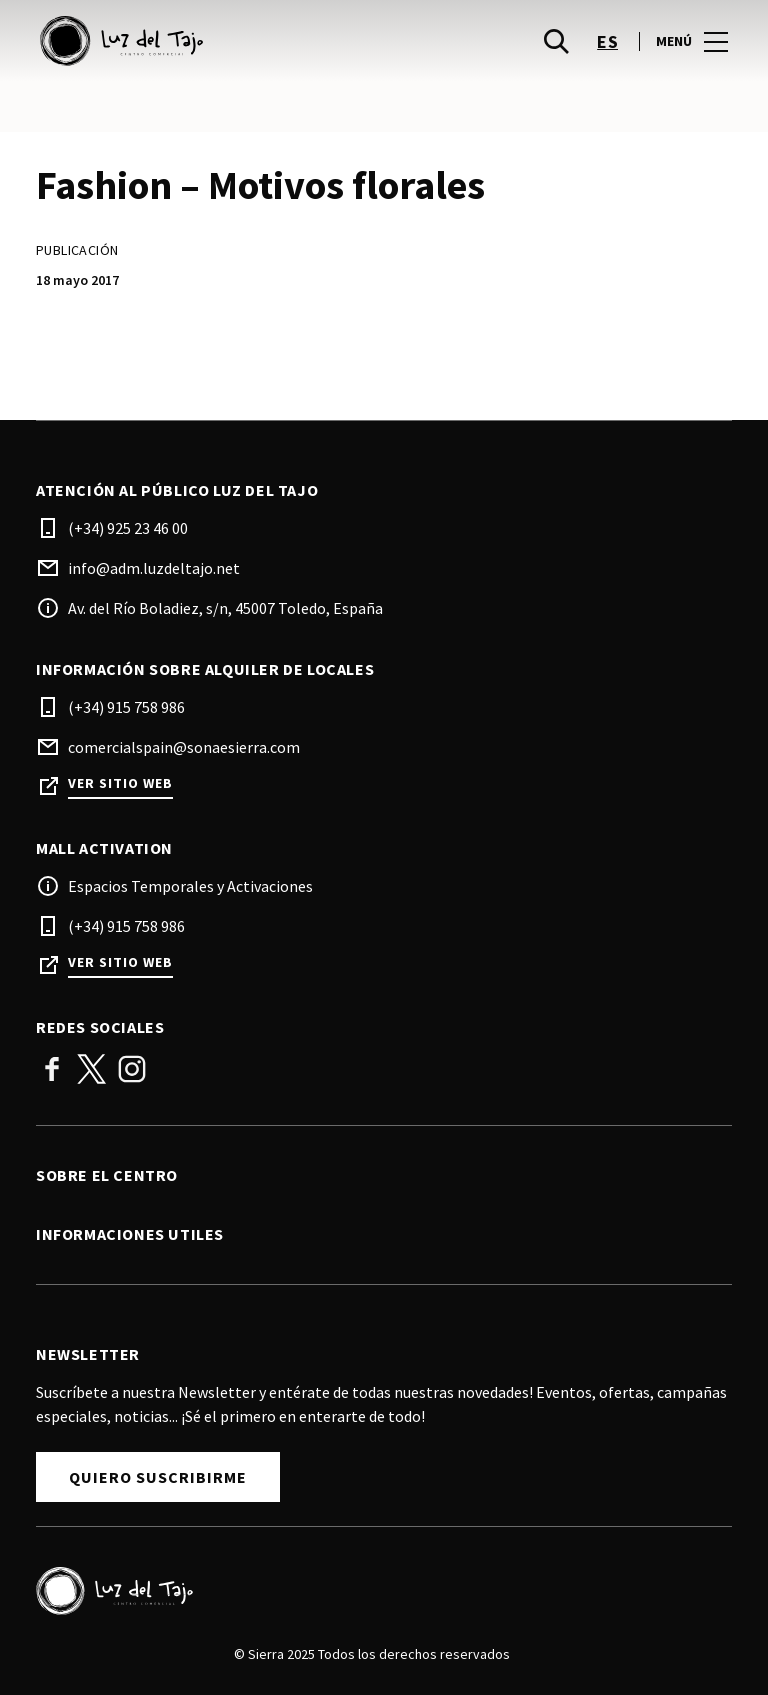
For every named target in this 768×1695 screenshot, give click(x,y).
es (607, 41)
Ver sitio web (120, 783)
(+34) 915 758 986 (126, 707)
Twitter (92, 1069)
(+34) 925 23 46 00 (128, 528)
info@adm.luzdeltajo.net (154, 568)
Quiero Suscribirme (158, 1477)
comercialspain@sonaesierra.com (184, 747)
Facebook (52, 1069)
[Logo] (372, 1591)
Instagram (132, 1069)
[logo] (212, 41)
